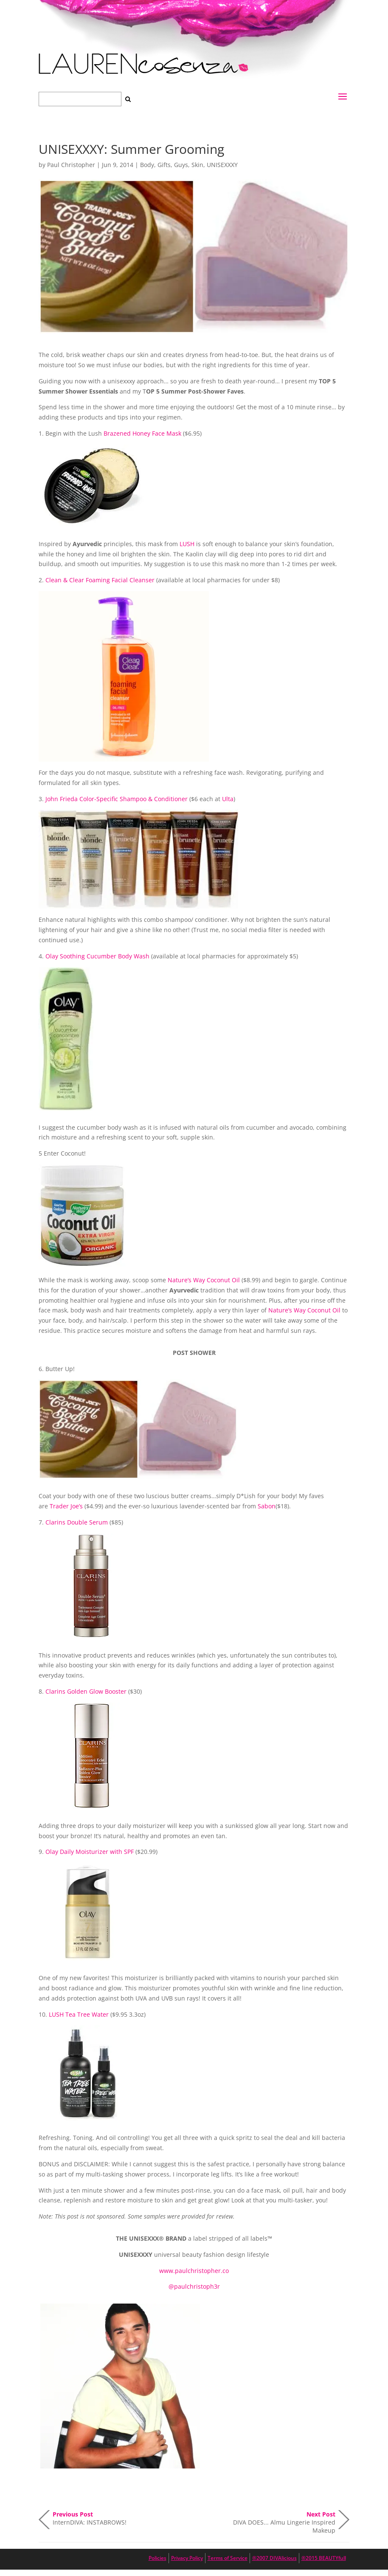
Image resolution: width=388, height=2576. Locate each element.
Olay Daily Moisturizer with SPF (89, 1852)
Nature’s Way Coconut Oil (204, 1280)
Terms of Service (227, 2558)
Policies (157, 2558)
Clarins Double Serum (76, 1522)
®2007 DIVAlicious (274, 2558)
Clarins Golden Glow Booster (86, 1691)
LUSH (187, 544)
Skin (197, 165)
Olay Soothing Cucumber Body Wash (97, 956)
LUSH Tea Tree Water (79, 2014)
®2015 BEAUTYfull (323, 2558)
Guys (181, 165)
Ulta (227, 799)
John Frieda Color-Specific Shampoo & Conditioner (116, 799)
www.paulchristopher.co (194, 2271)
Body (147, 165)
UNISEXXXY (222, 165)
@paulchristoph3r (194, 2286)
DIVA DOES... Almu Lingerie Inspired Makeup (284, 2519)
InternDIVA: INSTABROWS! (90, 2518)
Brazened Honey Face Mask (142, 433)
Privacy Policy (187, 2558)
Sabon (267, 1506)
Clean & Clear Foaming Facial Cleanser (100, 580)
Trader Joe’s (66, 1506)
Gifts (164, 165)
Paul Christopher (71, 165)
